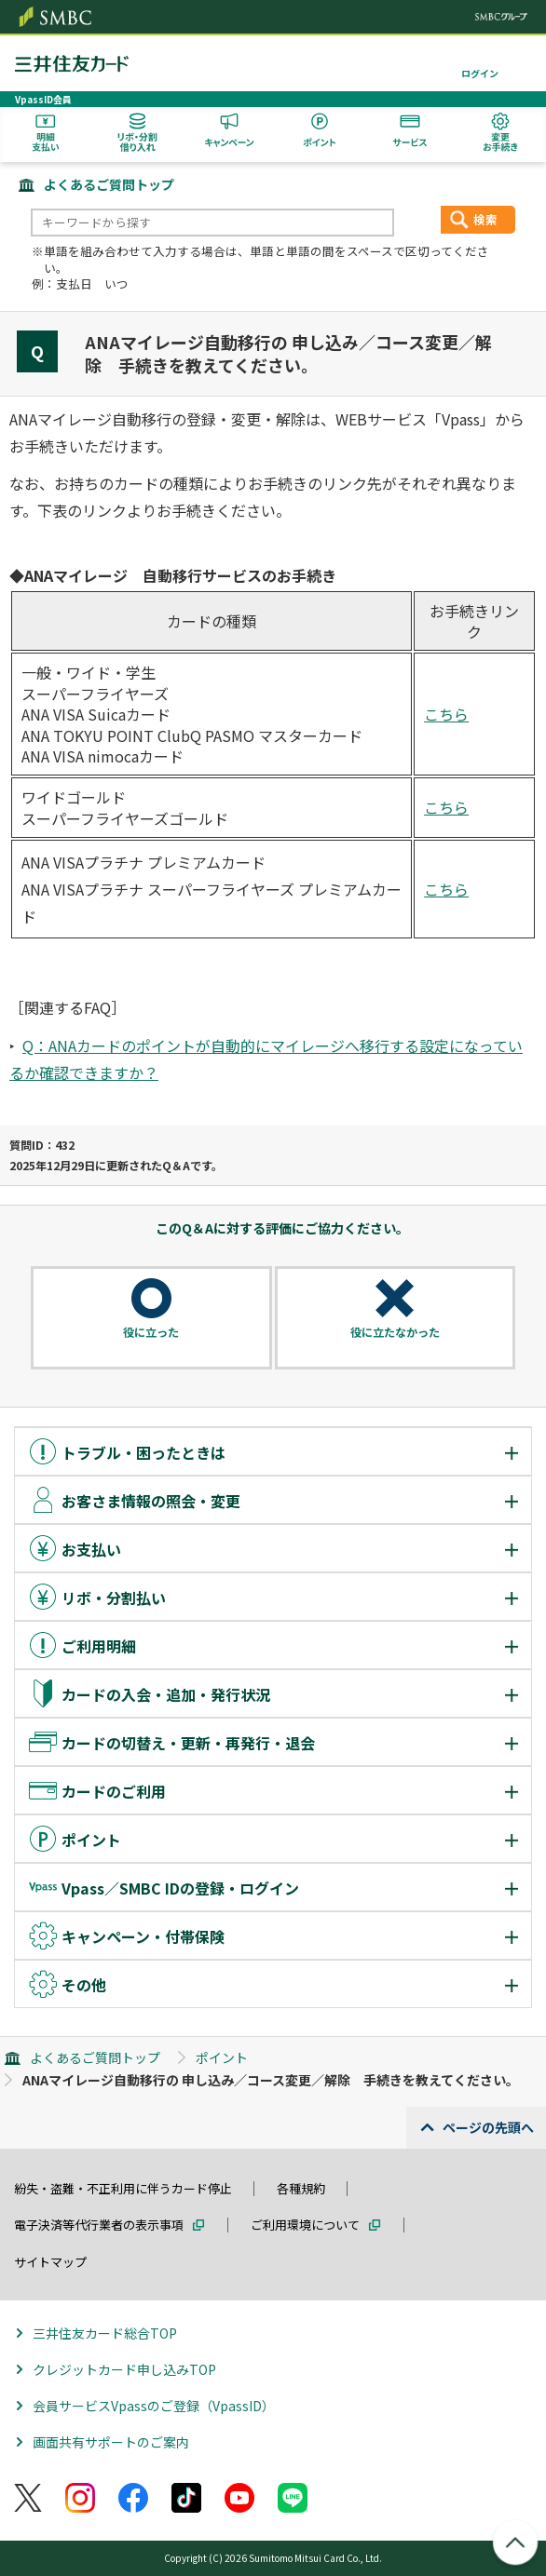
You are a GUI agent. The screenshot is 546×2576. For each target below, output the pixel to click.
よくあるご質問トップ (109, 184)
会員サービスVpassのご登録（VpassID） (154, 2405)
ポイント (222, 2057)
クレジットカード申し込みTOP (124, 2369)
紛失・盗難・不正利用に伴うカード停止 (123, 2188)
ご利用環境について (305, 2224)
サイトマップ (50, 2262)
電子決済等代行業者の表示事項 (99, 2224)
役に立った (151, 1332)
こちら (446, 714)
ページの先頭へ (488, 2127)
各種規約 (301, 2188)
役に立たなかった (395, 1332)
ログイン (479, 73)
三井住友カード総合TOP (105, 2333)
